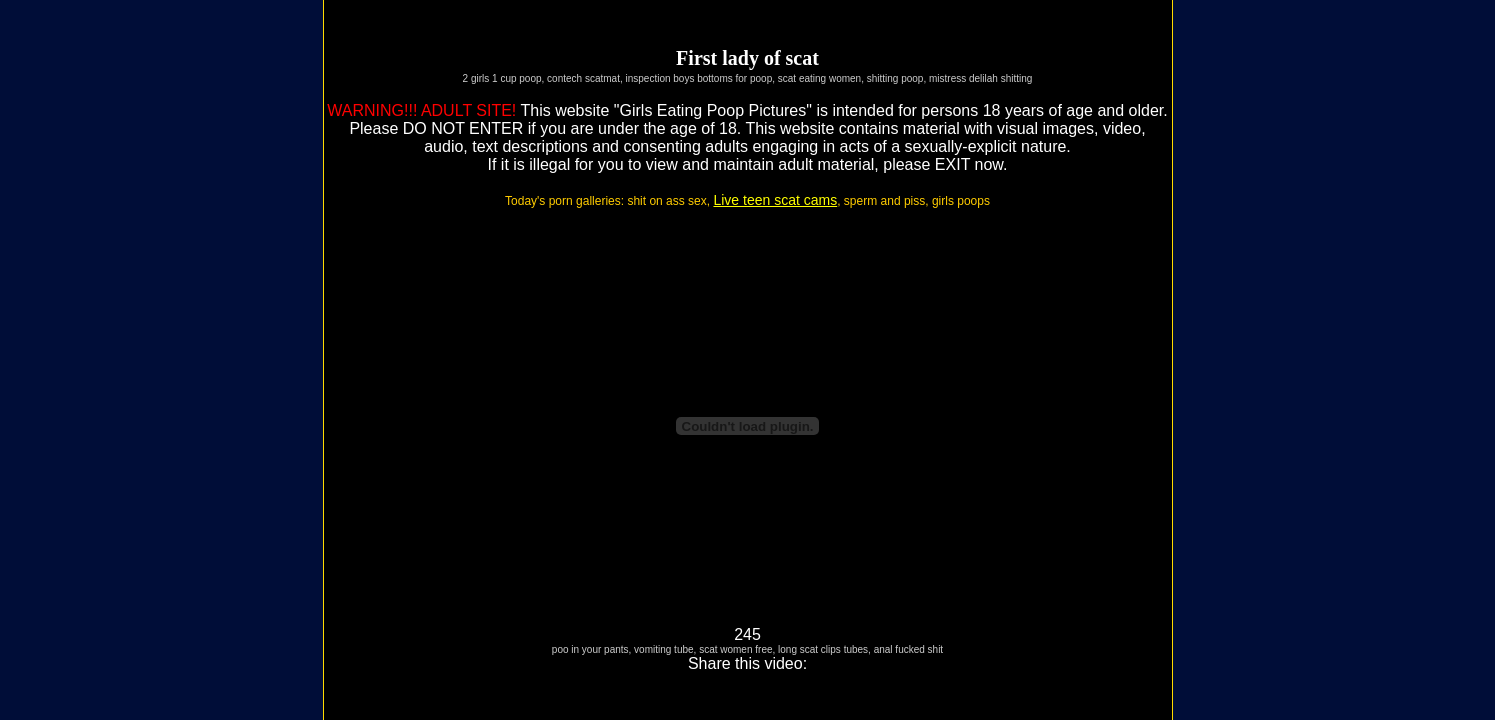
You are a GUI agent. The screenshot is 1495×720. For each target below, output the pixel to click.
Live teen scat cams (775, 200)
